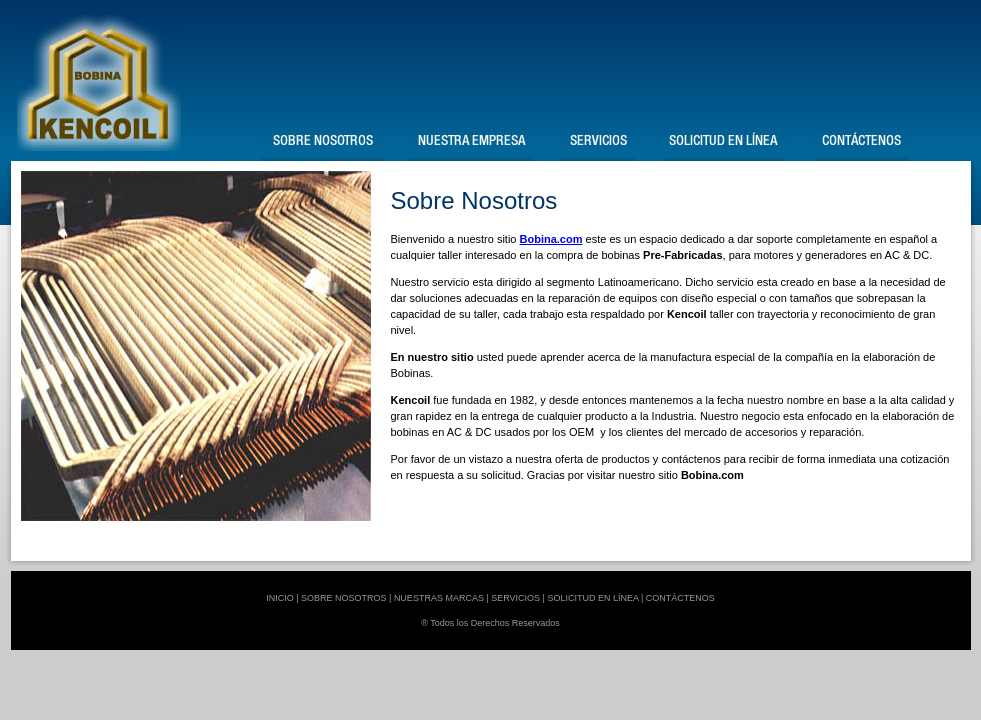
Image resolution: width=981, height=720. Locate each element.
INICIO (280, 598)
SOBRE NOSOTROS (344, 598)
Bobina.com (551, 239)
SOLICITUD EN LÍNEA (592, 598)
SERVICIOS (515, 598)
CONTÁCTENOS (680, 598)
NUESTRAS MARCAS (439, 598)
